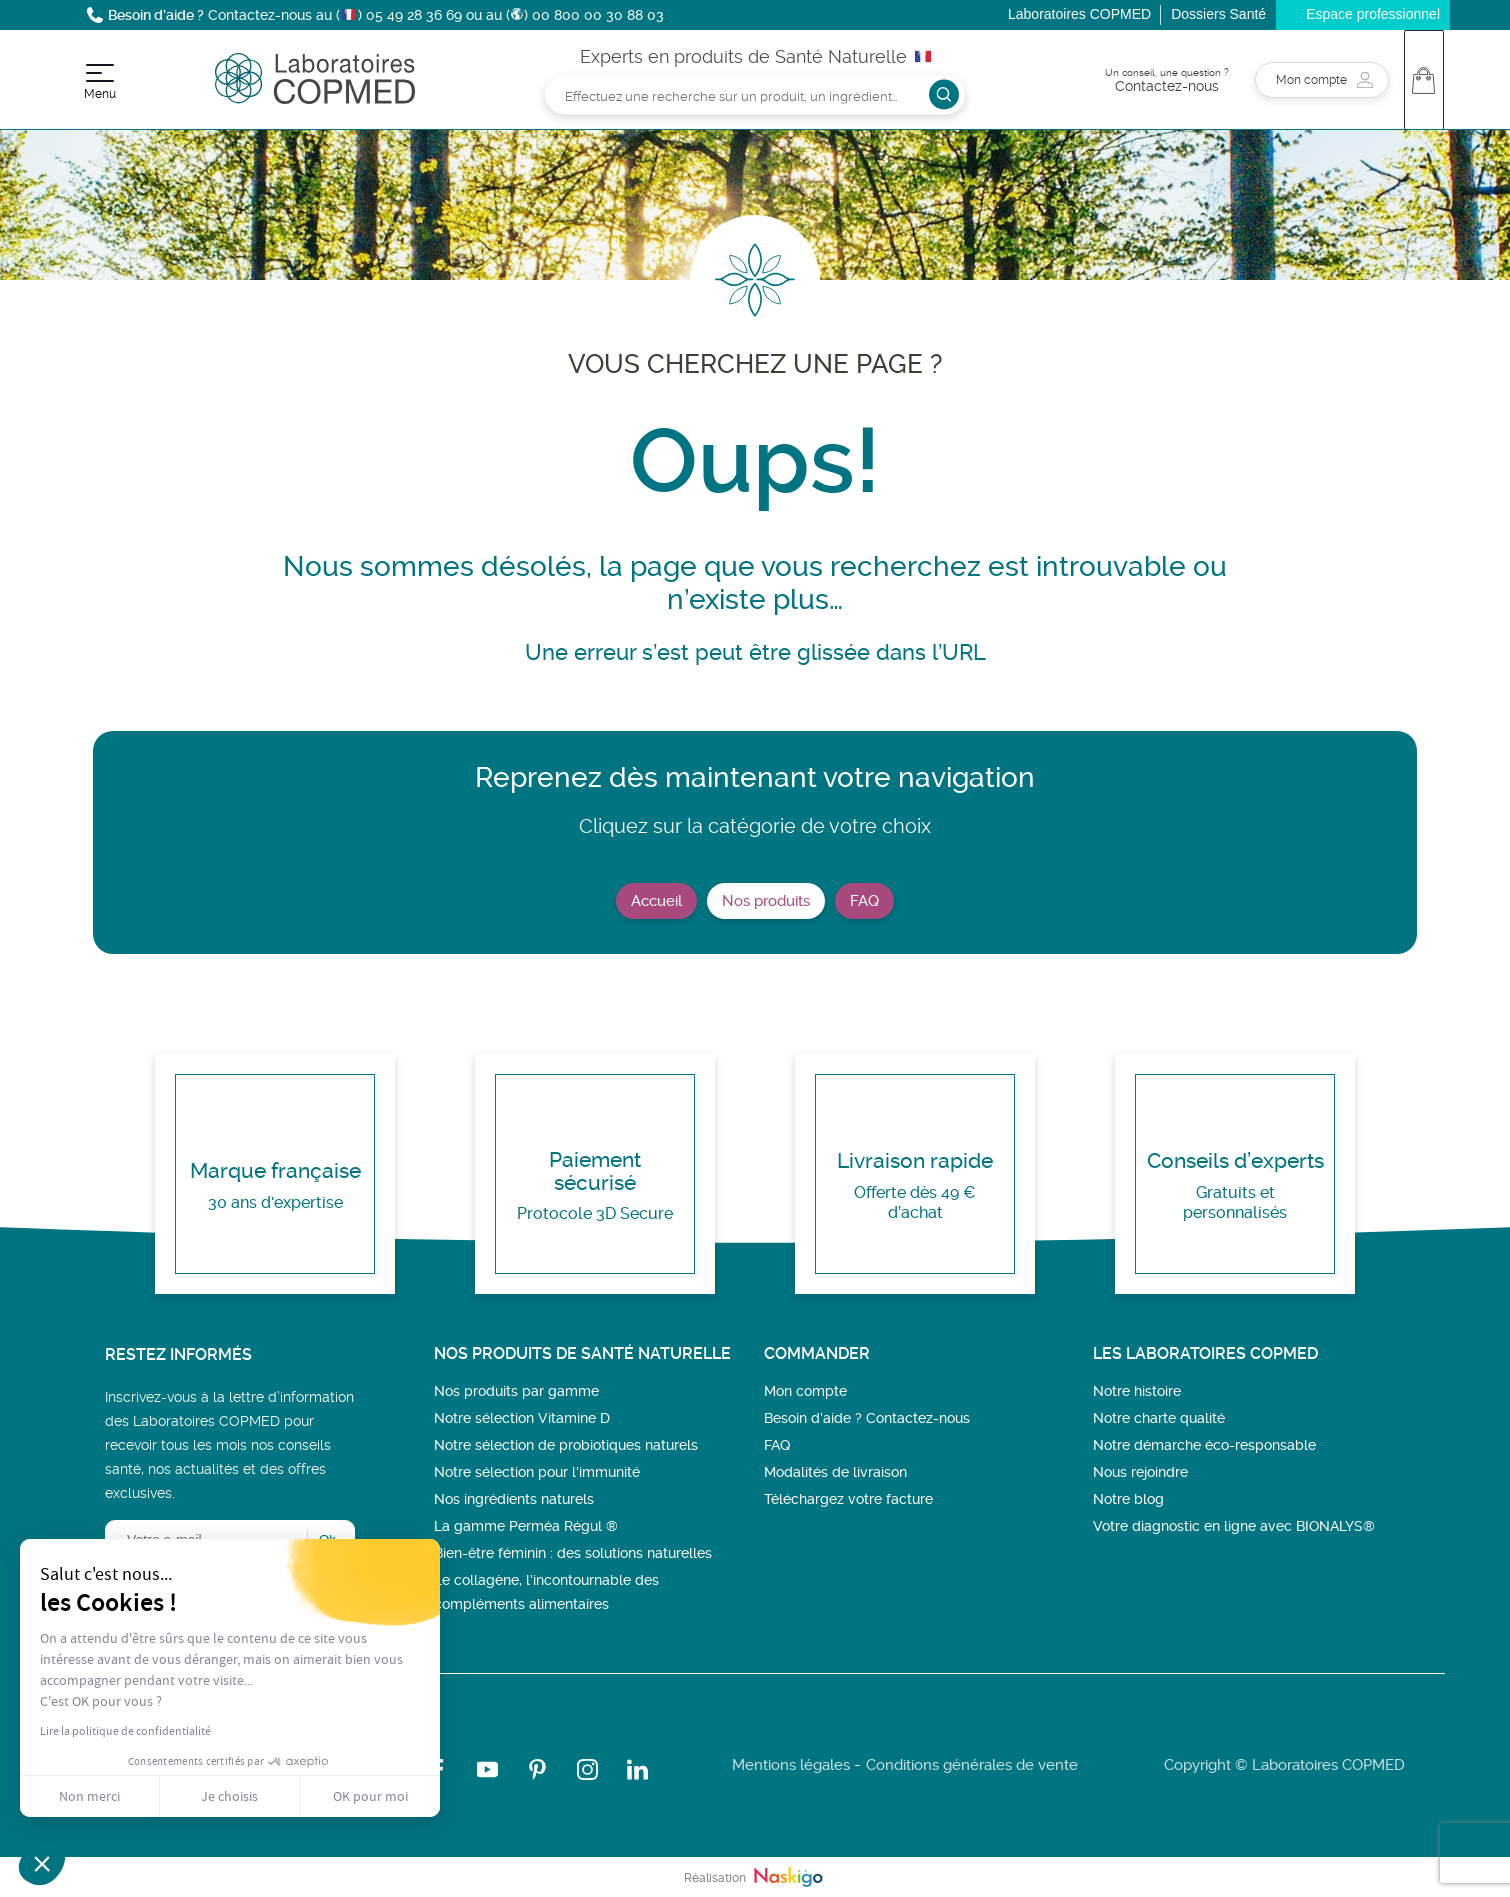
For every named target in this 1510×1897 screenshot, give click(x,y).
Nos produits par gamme (516, 1391)
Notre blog (1128, 1499)
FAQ (864, 901)
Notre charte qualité (1159, 1418)
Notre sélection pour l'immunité (537, 1472)
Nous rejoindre (1140, 1472)
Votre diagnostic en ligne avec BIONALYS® (1234, 1526)
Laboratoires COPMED (1079, 14)
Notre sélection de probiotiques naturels (566, 1445)
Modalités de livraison (835, 1472)
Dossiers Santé (1218, 14)
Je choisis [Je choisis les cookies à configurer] (229, 1796)
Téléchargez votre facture (848, 1499)
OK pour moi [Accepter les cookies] (370, 1796)
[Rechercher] (755, 94)
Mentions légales (791, 1765)
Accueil (656, 901)
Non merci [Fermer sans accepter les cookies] (89, 1796)
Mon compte (805, 1391)
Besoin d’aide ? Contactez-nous (867, 1418)
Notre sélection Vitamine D (522, 1418)
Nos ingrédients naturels (514, 1499)
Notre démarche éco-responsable (1204, 1445)
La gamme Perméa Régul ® (526, 1526)
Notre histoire (1137, 1391)
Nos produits (766, 901)
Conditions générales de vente (972, 1765)
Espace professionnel (1373, 14)
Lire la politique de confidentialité (125, 1731)
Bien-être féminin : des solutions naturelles (573, 1553)
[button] (42, 1863)
